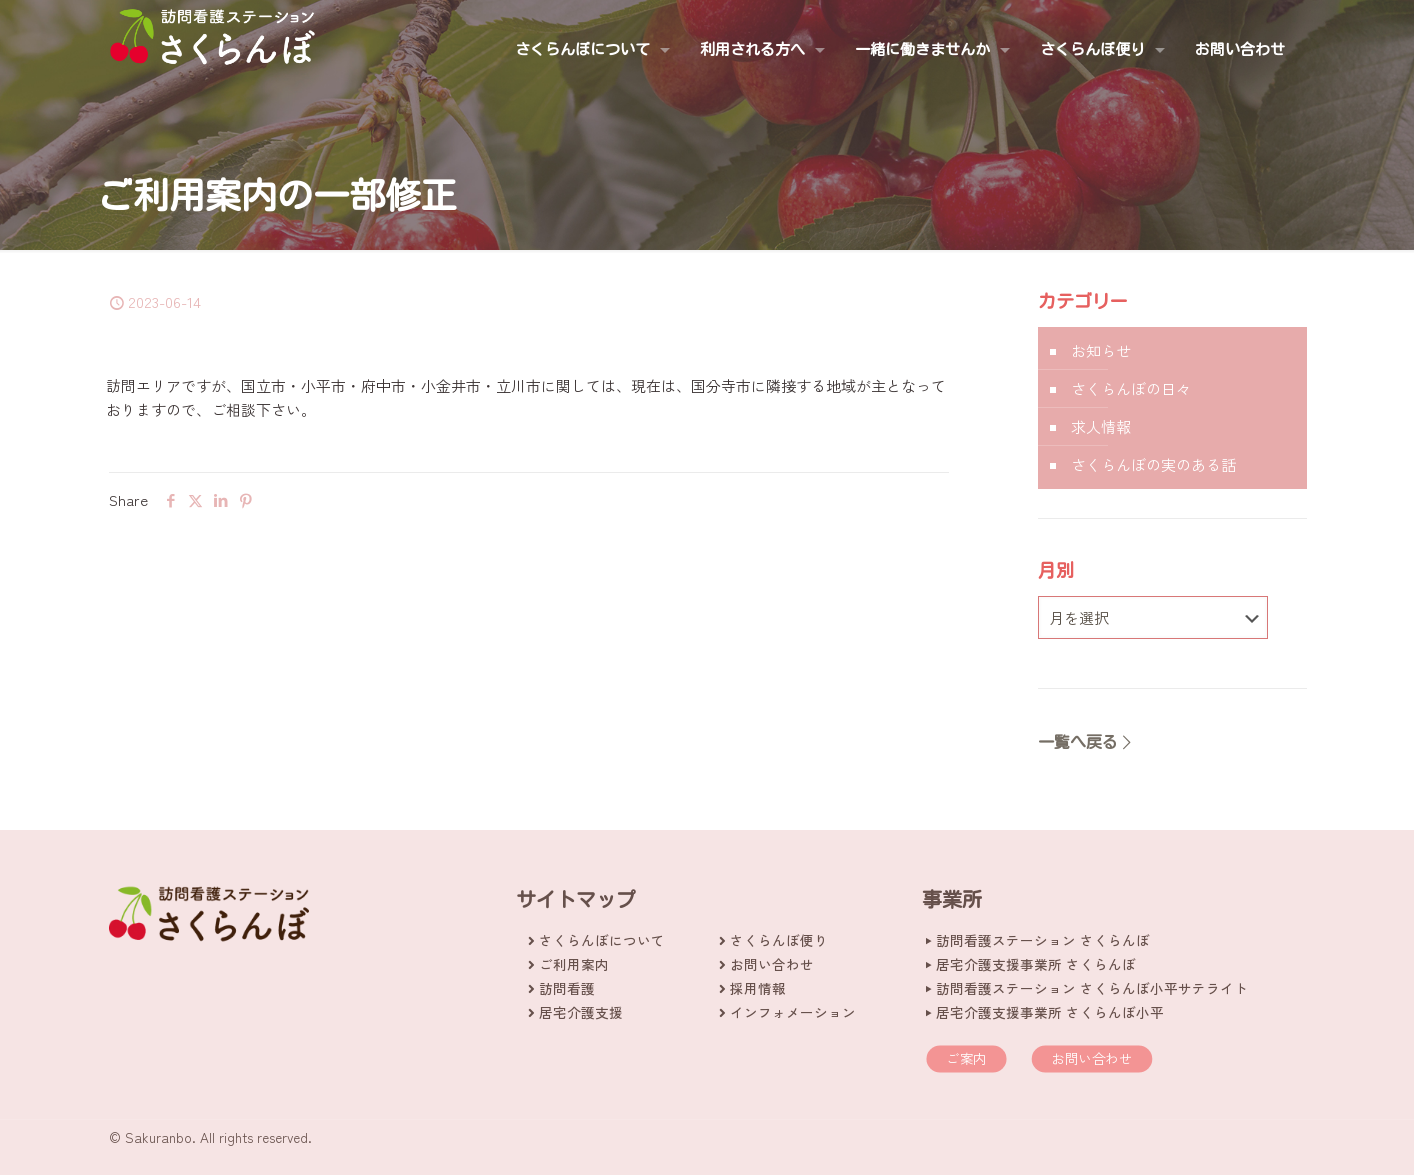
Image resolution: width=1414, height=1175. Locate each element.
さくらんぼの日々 (1131, 388)
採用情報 (758, 988)
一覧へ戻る (1086, 742)
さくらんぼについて (602, 940)
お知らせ (1101, 350)
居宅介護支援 (581, 1012)
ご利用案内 (574, 964)
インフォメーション (793, 1012)
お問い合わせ (772, 964)
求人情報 (1101, 426)
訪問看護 (567, 988)
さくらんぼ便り (779, 940)
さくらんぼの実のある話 (1153, 464)
